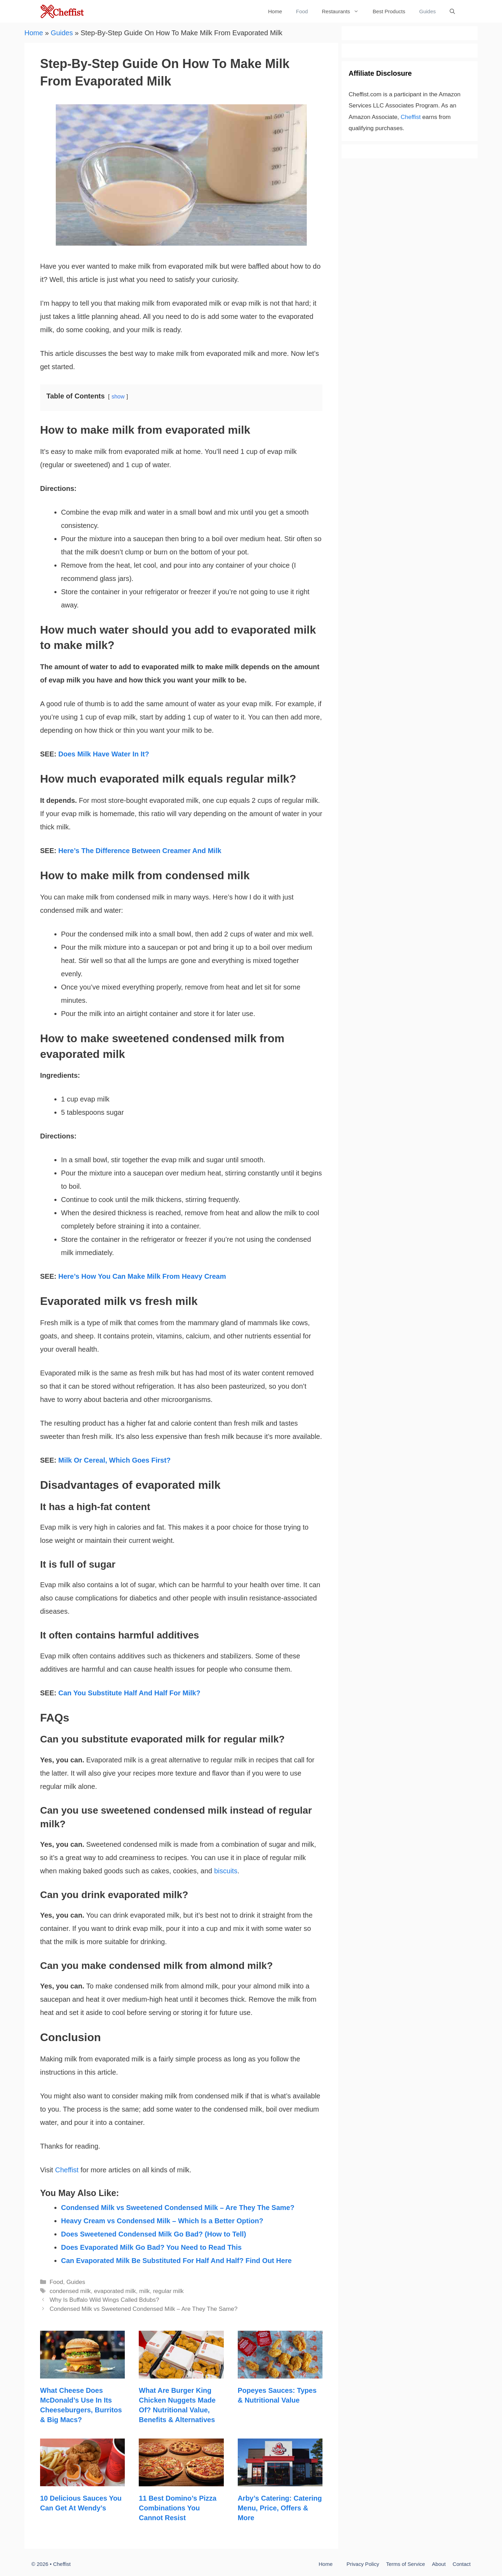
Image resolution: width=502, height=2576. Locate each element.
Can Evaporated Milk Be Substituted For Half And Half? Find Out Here (176, 2260)
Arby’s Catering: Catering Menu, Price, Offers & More (280, 2508)
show (118, 397)
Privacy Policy (363, 2564)
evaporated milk (115, 2291)
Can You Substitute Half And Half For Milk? (129, 1693)
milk (144, 2291)
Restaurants (344, 11)
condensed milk (70, 2291)
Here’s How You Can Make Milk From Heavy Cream (142, 1276)
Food (302, 11)
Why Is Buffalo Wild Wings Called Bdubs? (104, 2300)
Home (275, 11)
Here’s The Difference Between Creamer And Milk (139, 850)
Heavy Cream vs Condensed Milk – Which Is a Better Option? (162, 2221)
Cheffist (66, 2170)
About (439, 2564)
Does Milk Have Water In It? (103, 754)
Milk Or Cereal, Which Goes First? (114, 1460)
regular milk (168, 2291)
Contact (461, 2564)
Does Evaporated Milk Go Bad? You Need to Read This (151, 2247)
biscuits (225, 1871)
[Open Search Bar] (452, 11)
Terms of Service (405, 2564)
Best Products (389, 11)
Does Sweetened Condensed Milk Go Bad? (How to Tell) (153, 2234)
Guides (427, 11)
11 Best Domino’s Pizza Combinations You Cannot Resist (177, 2508)
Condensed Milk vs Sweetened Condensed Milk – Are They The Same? (177, 2207)
